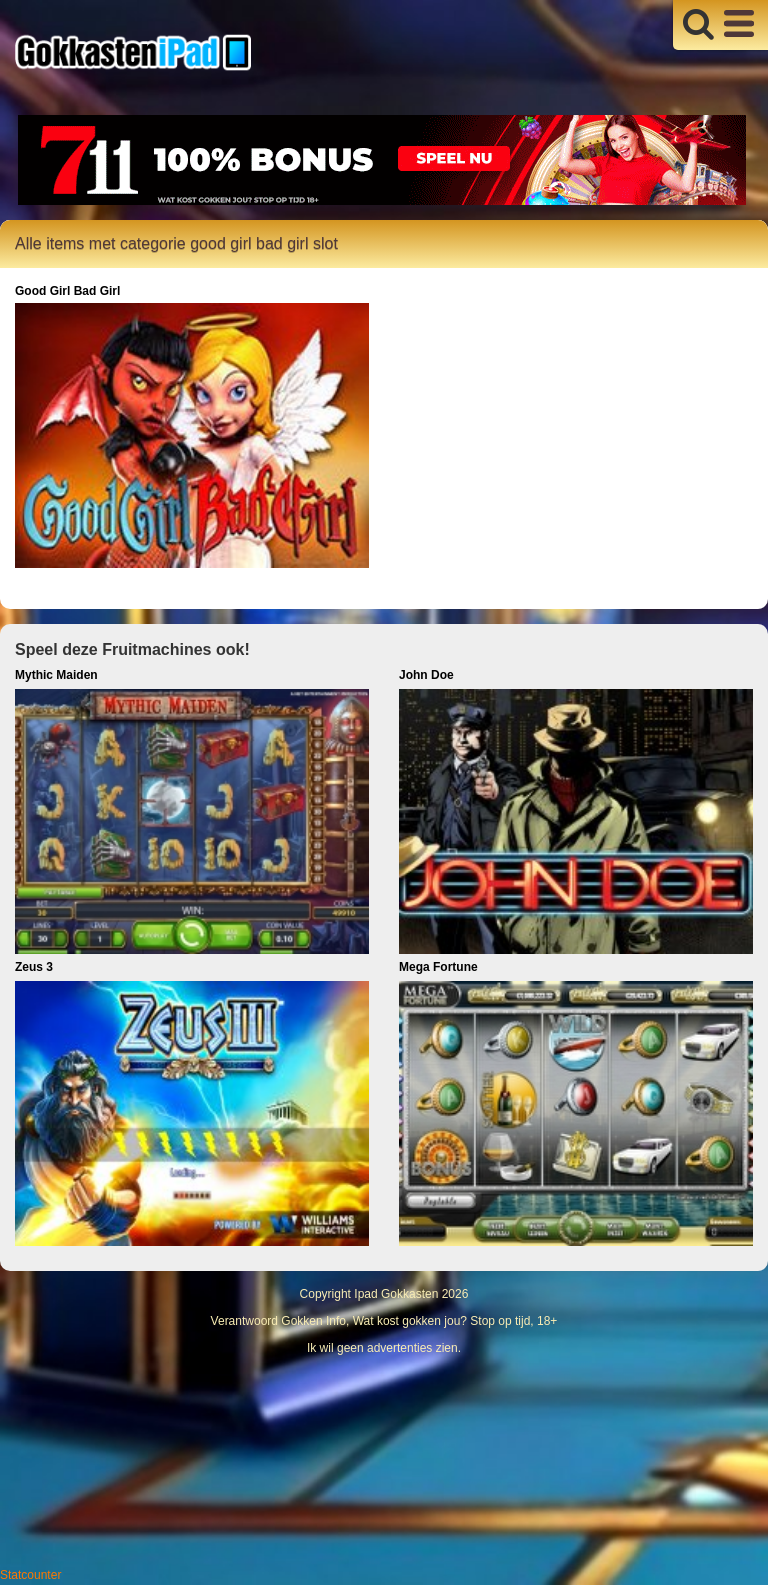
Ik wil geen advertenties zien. (384, 1348)
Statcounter (30, 1575)
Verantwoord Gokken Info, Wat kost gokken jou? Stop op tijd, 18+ (384, 1321)
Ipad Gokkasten (396, 1294)
